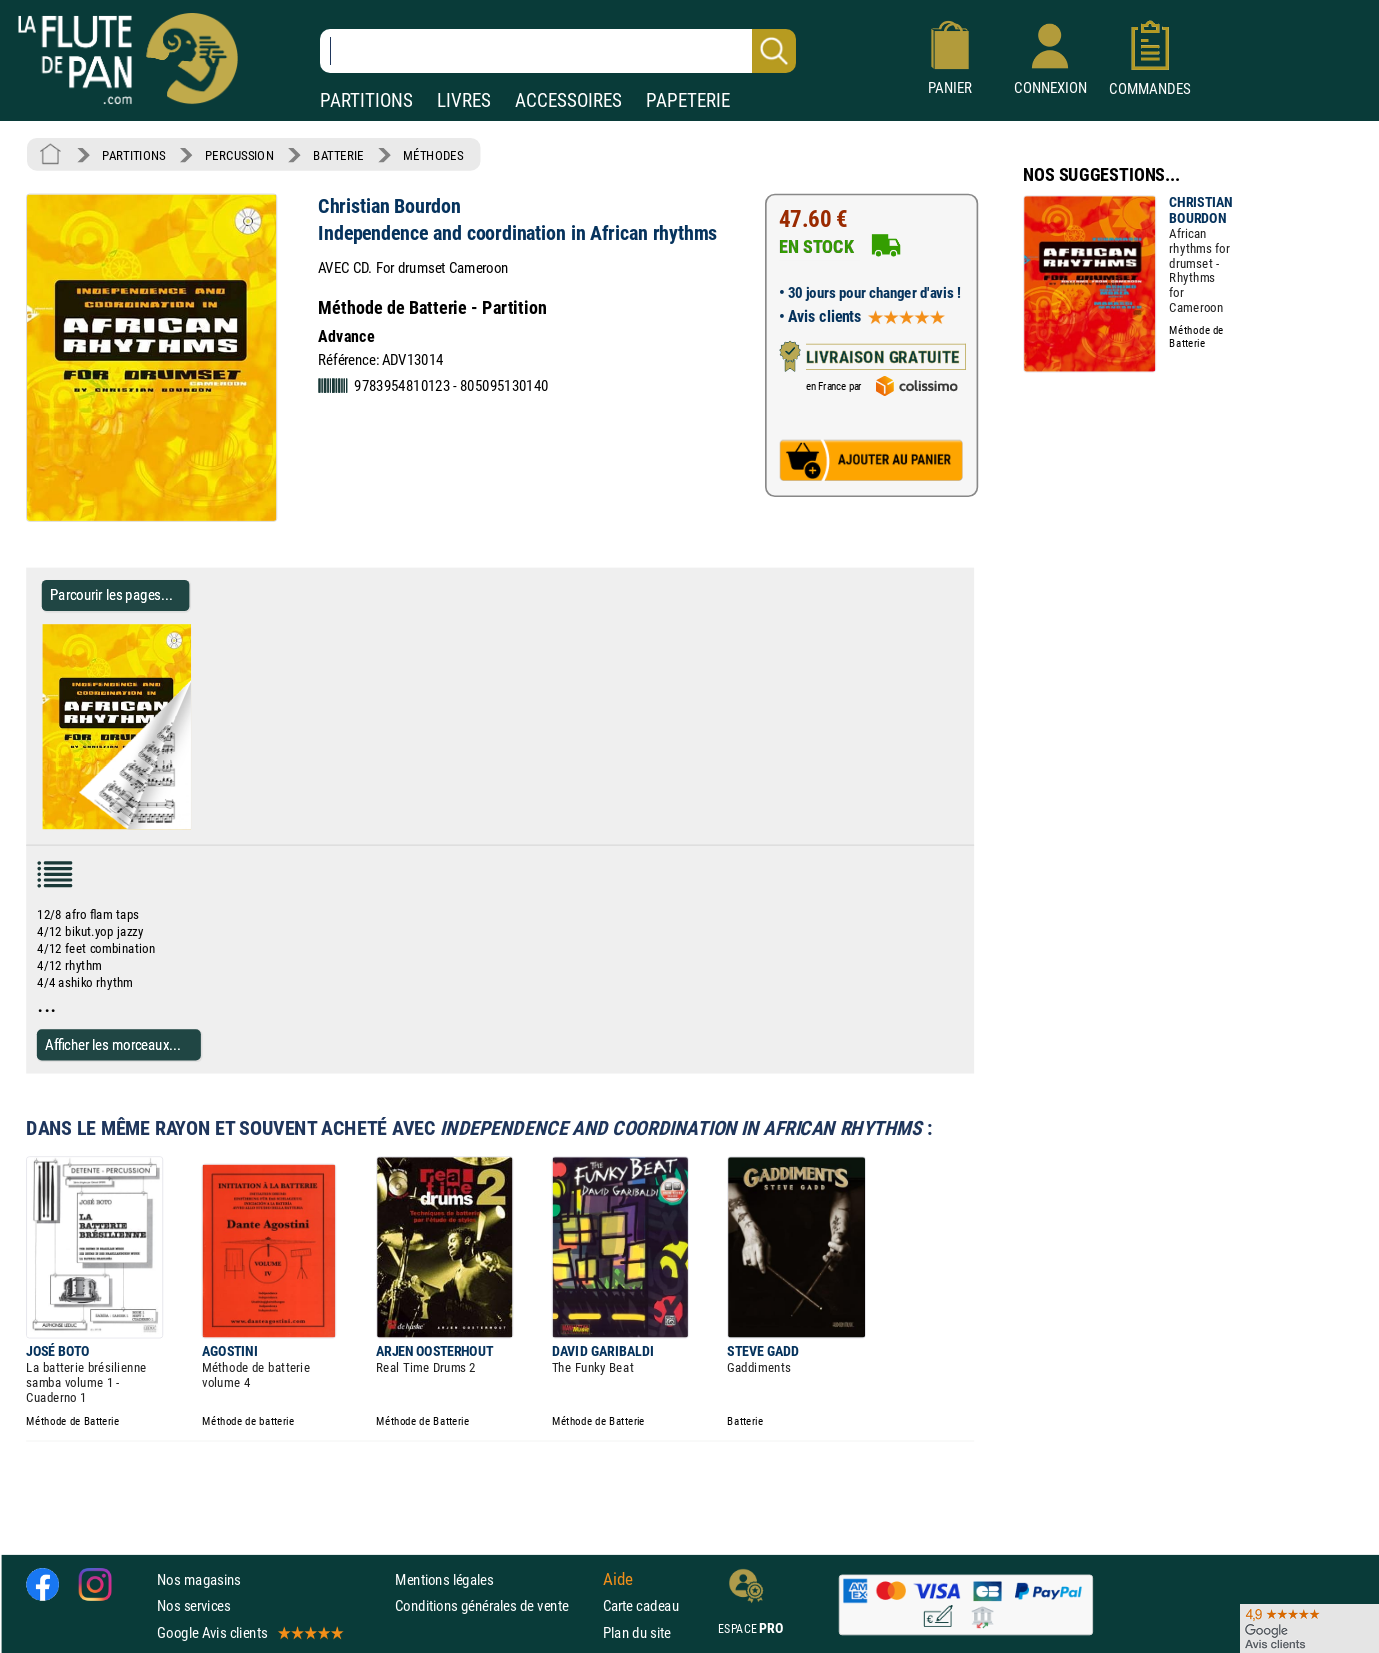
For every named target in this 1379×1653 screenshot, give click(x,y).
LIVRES (464, 100)
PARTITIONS (366, 100)
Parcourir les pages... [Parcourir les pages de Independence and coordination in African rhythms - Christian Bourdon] (111, 594)
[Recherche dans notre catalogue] (558, 51)
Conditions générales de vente (494, 1606)
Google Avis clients (249, 1632)
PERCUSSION (239, 155)
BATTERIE (338, 155)
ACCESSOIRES (568, 100)
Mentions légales (444, 1579)
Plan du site (637, 1632)
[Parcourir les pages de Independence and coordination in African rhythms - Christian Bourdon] (198, 825)
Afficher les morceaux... (113, 1044)
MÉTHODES (433, 155)
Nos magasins (199, 1579)
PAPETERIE (688, 100)
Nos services (193, 1606)
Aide (618, 1580)
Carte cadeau (641, 1606)
